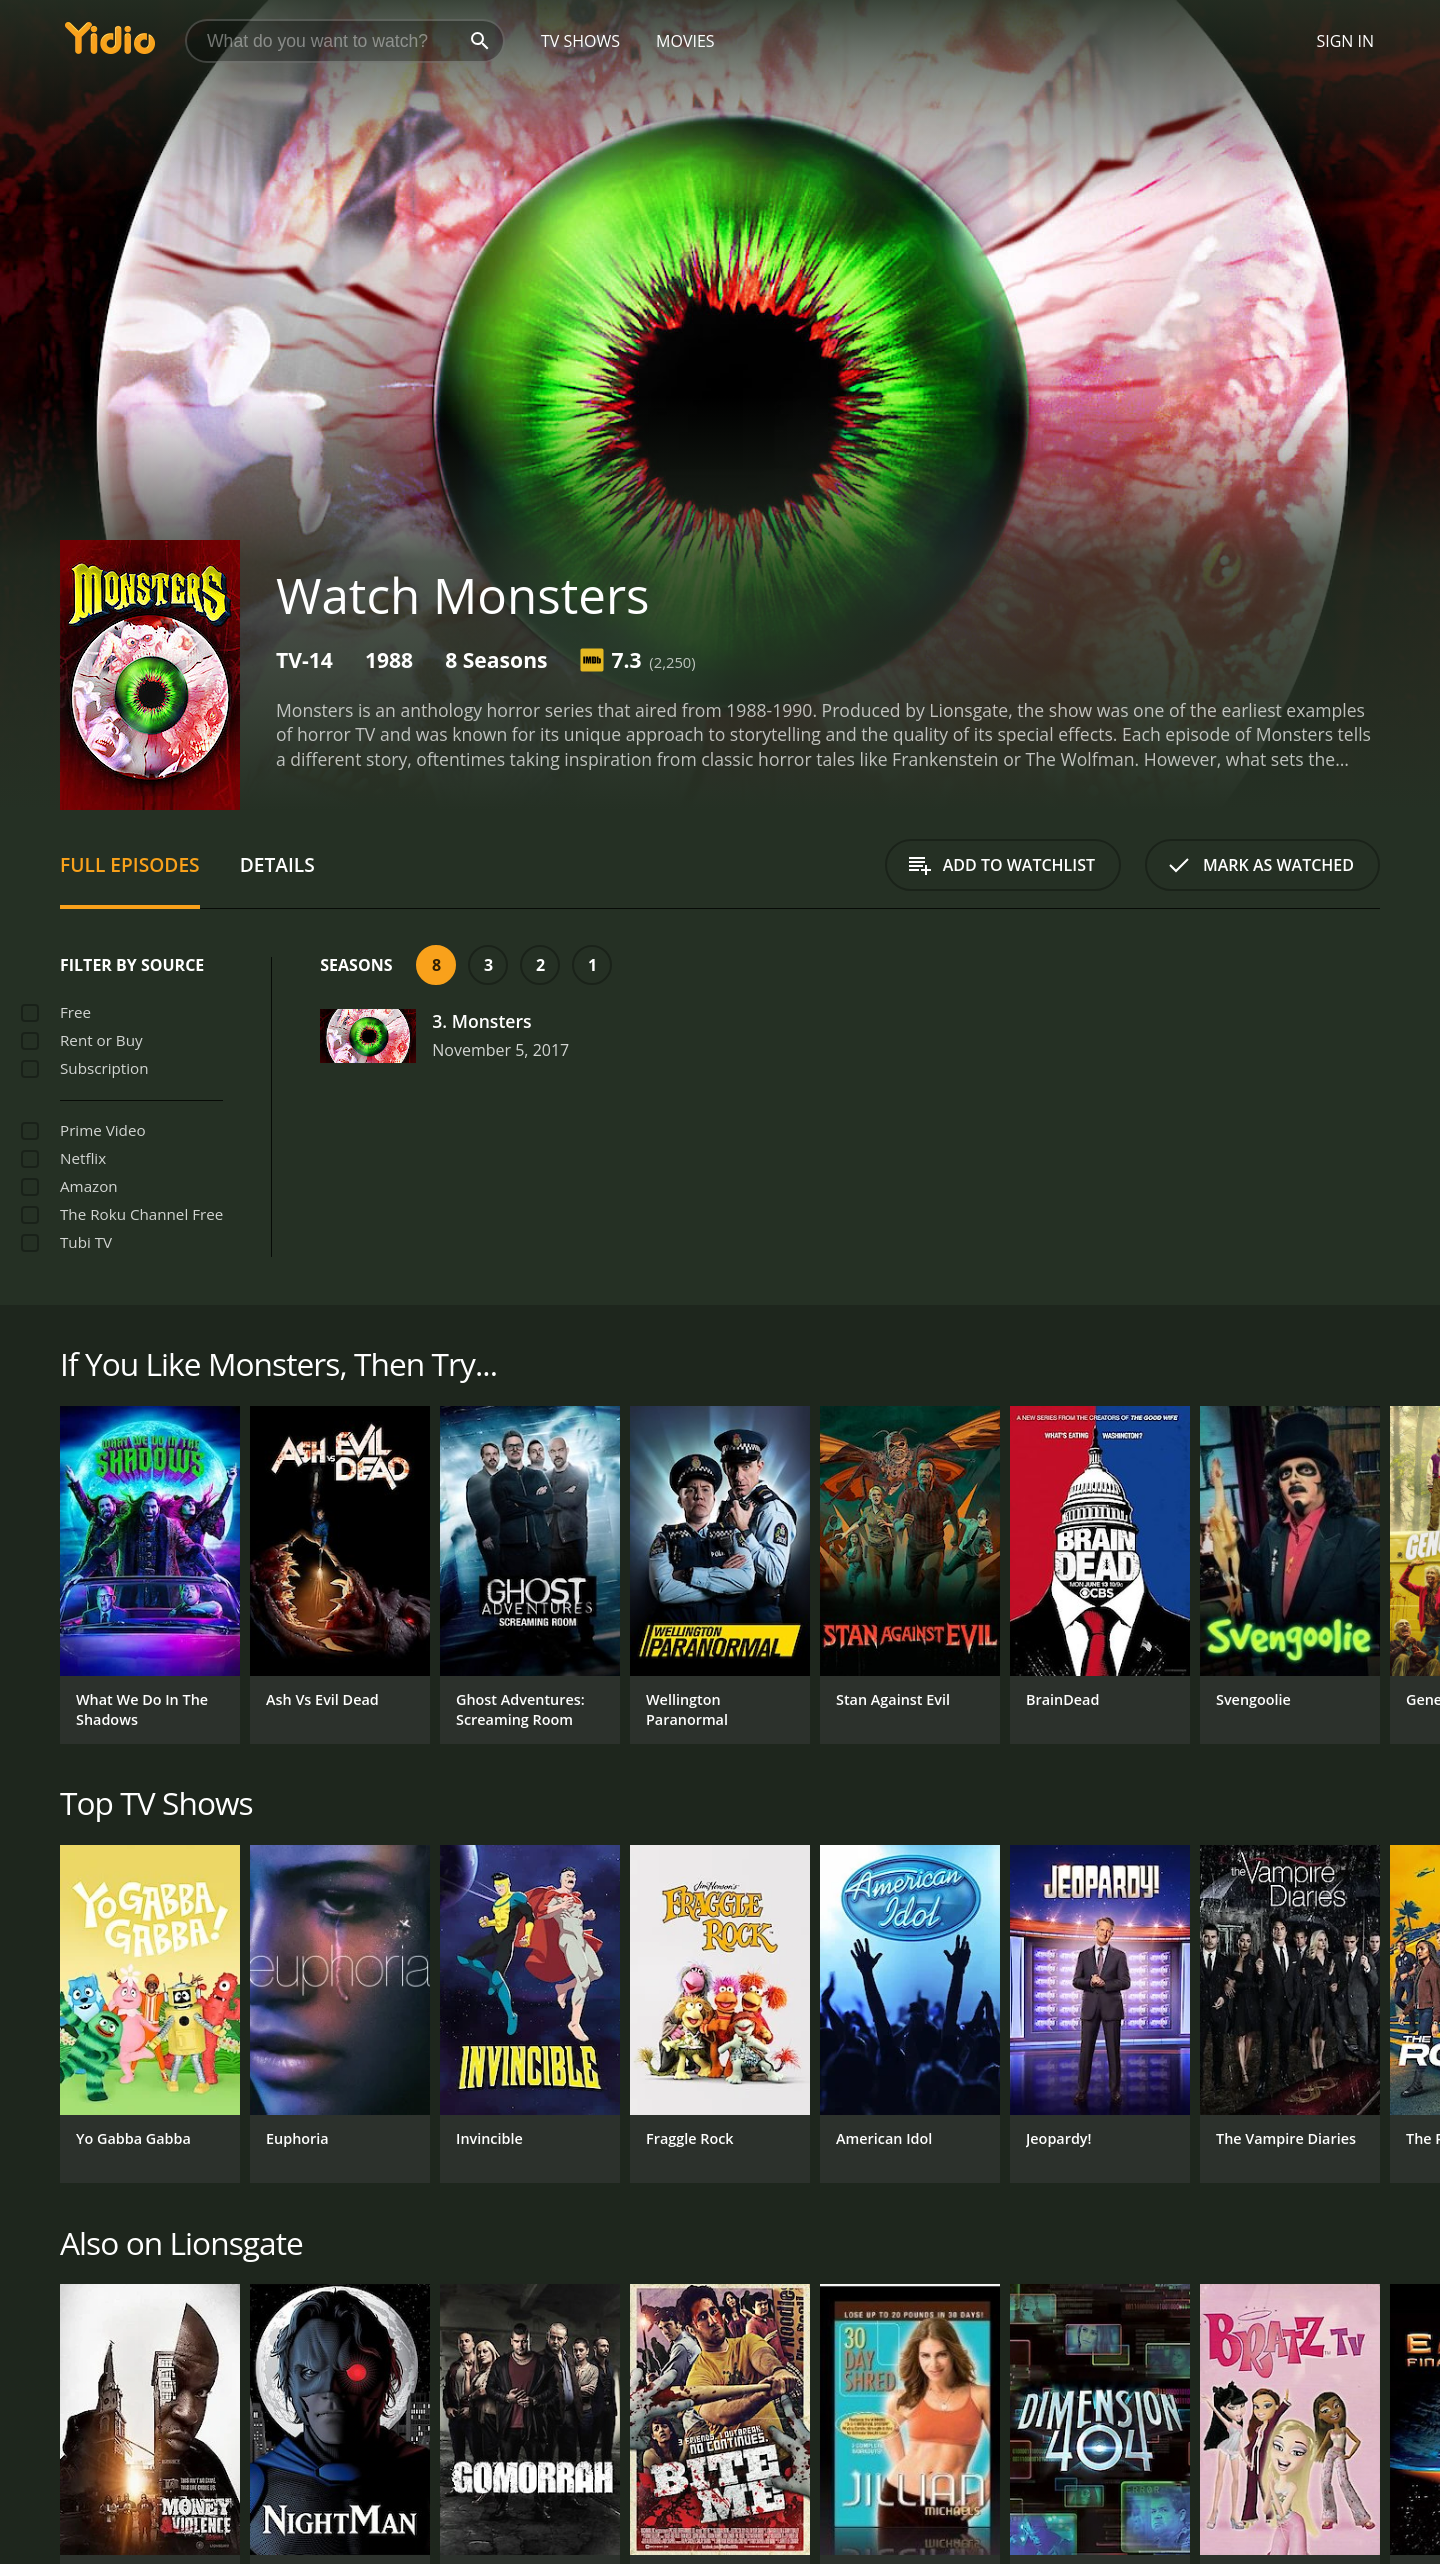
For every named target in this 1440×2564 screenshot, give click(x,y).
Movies (685, 41)
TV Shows (580, 41)
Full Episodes (130, 864)
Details (277, 864)
